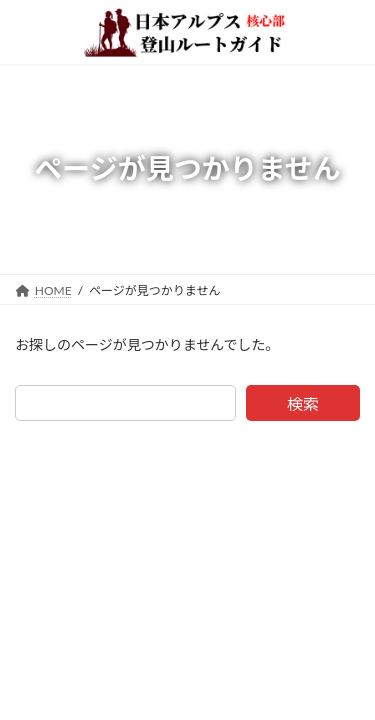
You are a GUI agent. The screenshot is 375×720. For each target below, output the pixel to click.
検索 (303, 403)
